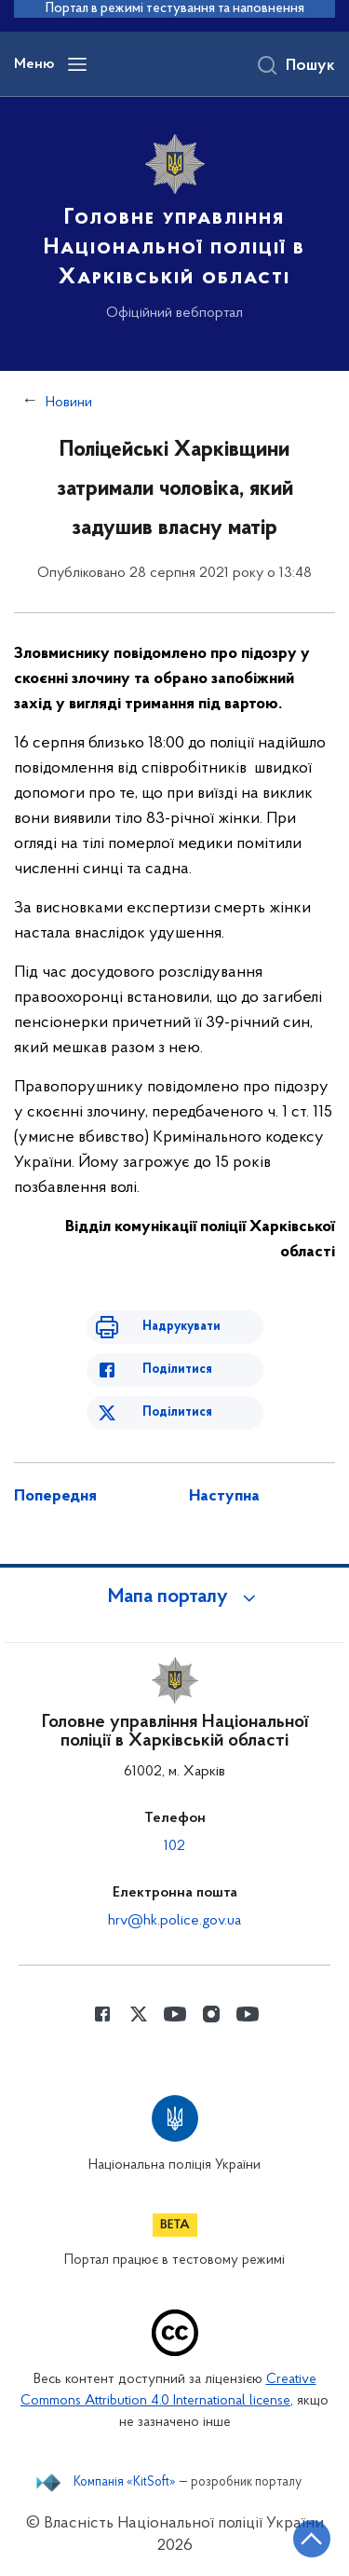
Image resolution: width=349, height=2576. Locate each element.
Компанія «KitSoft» (125, 2482)
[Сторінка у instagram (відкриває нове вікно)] (211, 2014)
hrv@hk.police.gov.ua (174, 1920)
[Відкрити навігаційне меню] (77, 64)
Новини (69, 402)
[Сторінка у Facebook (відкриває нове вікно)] (102, 2014)
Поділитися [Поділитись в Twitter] (177, 1412)
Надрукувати (181, 1327)
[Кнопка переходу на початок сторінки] (311, 2538)
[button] (175, 1597)
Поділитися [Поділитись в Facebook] (177, 1370)
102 (174, 1846)
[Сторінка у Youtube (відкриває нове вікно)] (175, 2014)
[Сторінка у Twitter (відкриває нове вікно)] (139, 2014)
